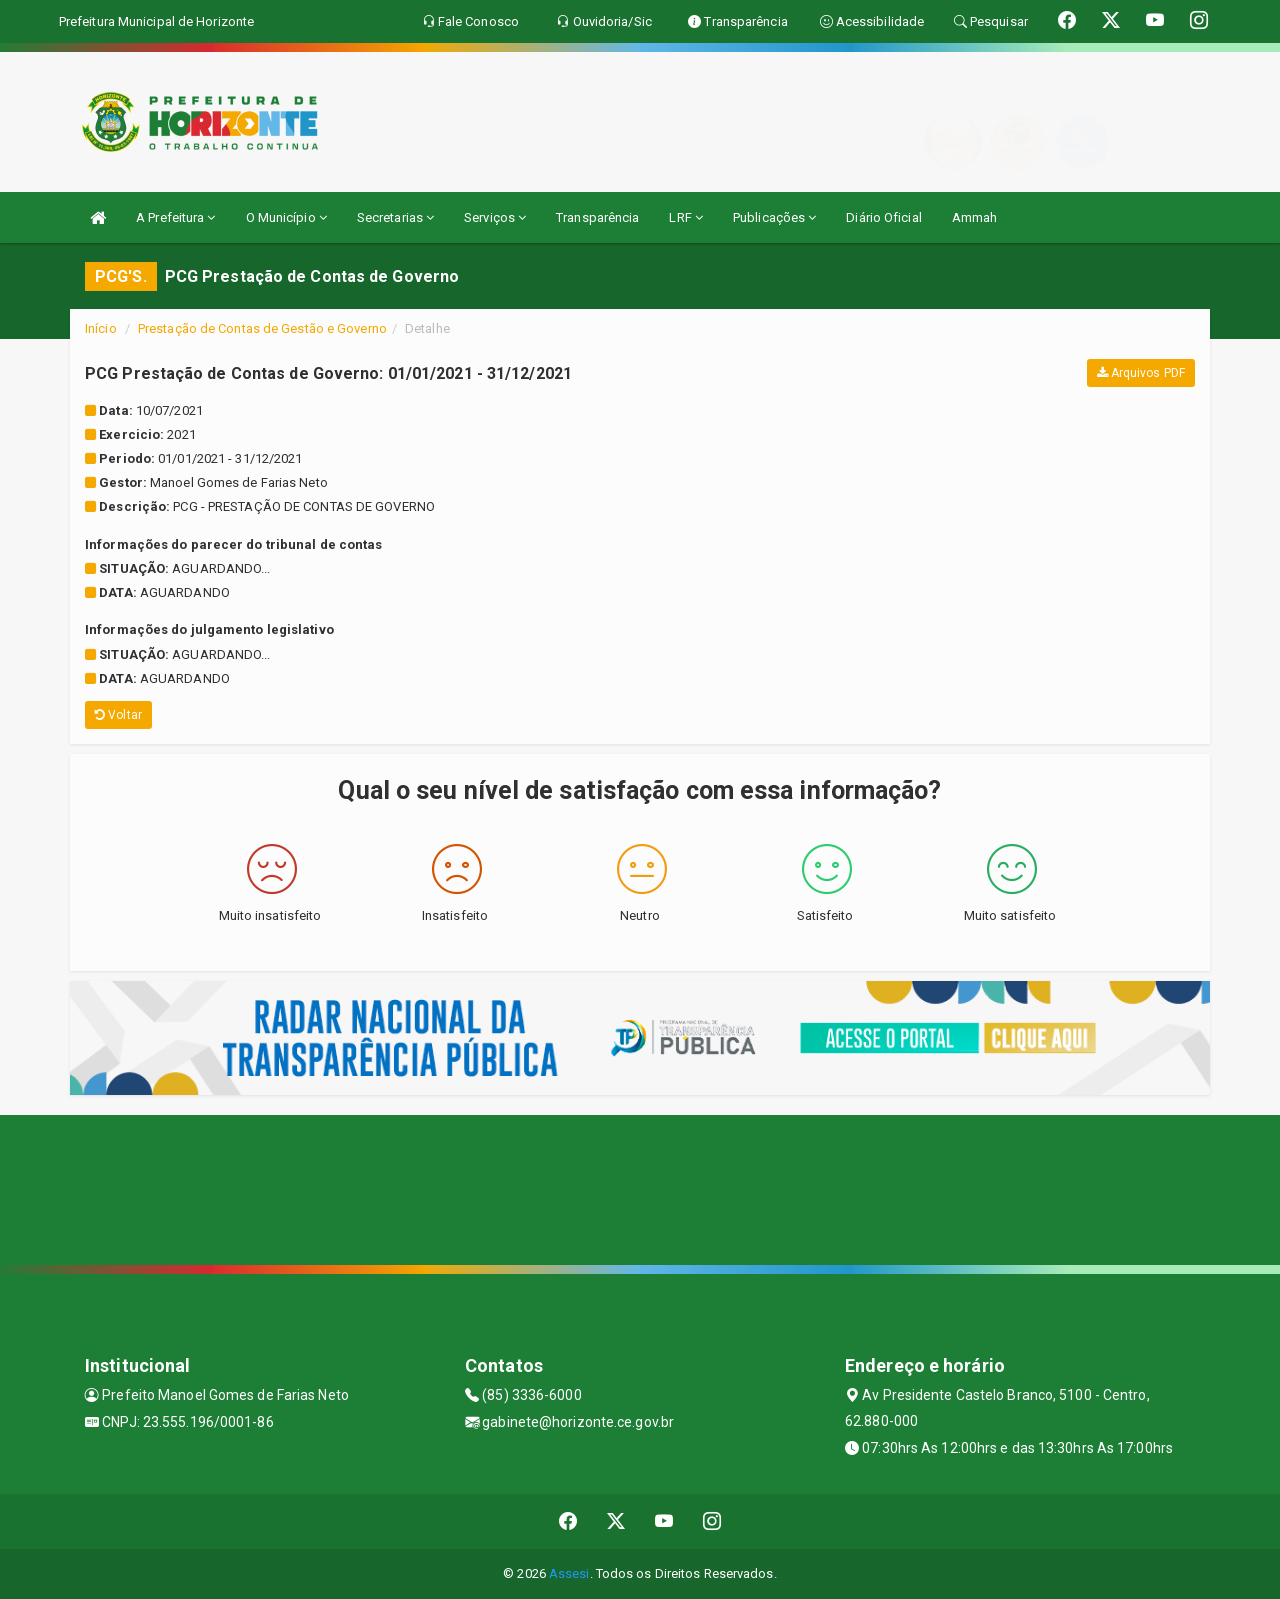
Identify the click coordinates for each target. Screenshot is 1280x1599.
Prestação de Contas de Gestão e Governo (262, 328)
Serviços (495, 217)
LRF (686, 217)
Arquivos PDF (1141, 373)
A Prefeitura (175, 217)
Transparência (597, 217)
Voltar (118, 715)
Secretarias (395, 217)
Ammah (975, 217)
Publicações (774, 217)
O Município (286, 217)
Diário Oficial (883, 217)
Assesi (569, 1573)
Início (101, 328)
